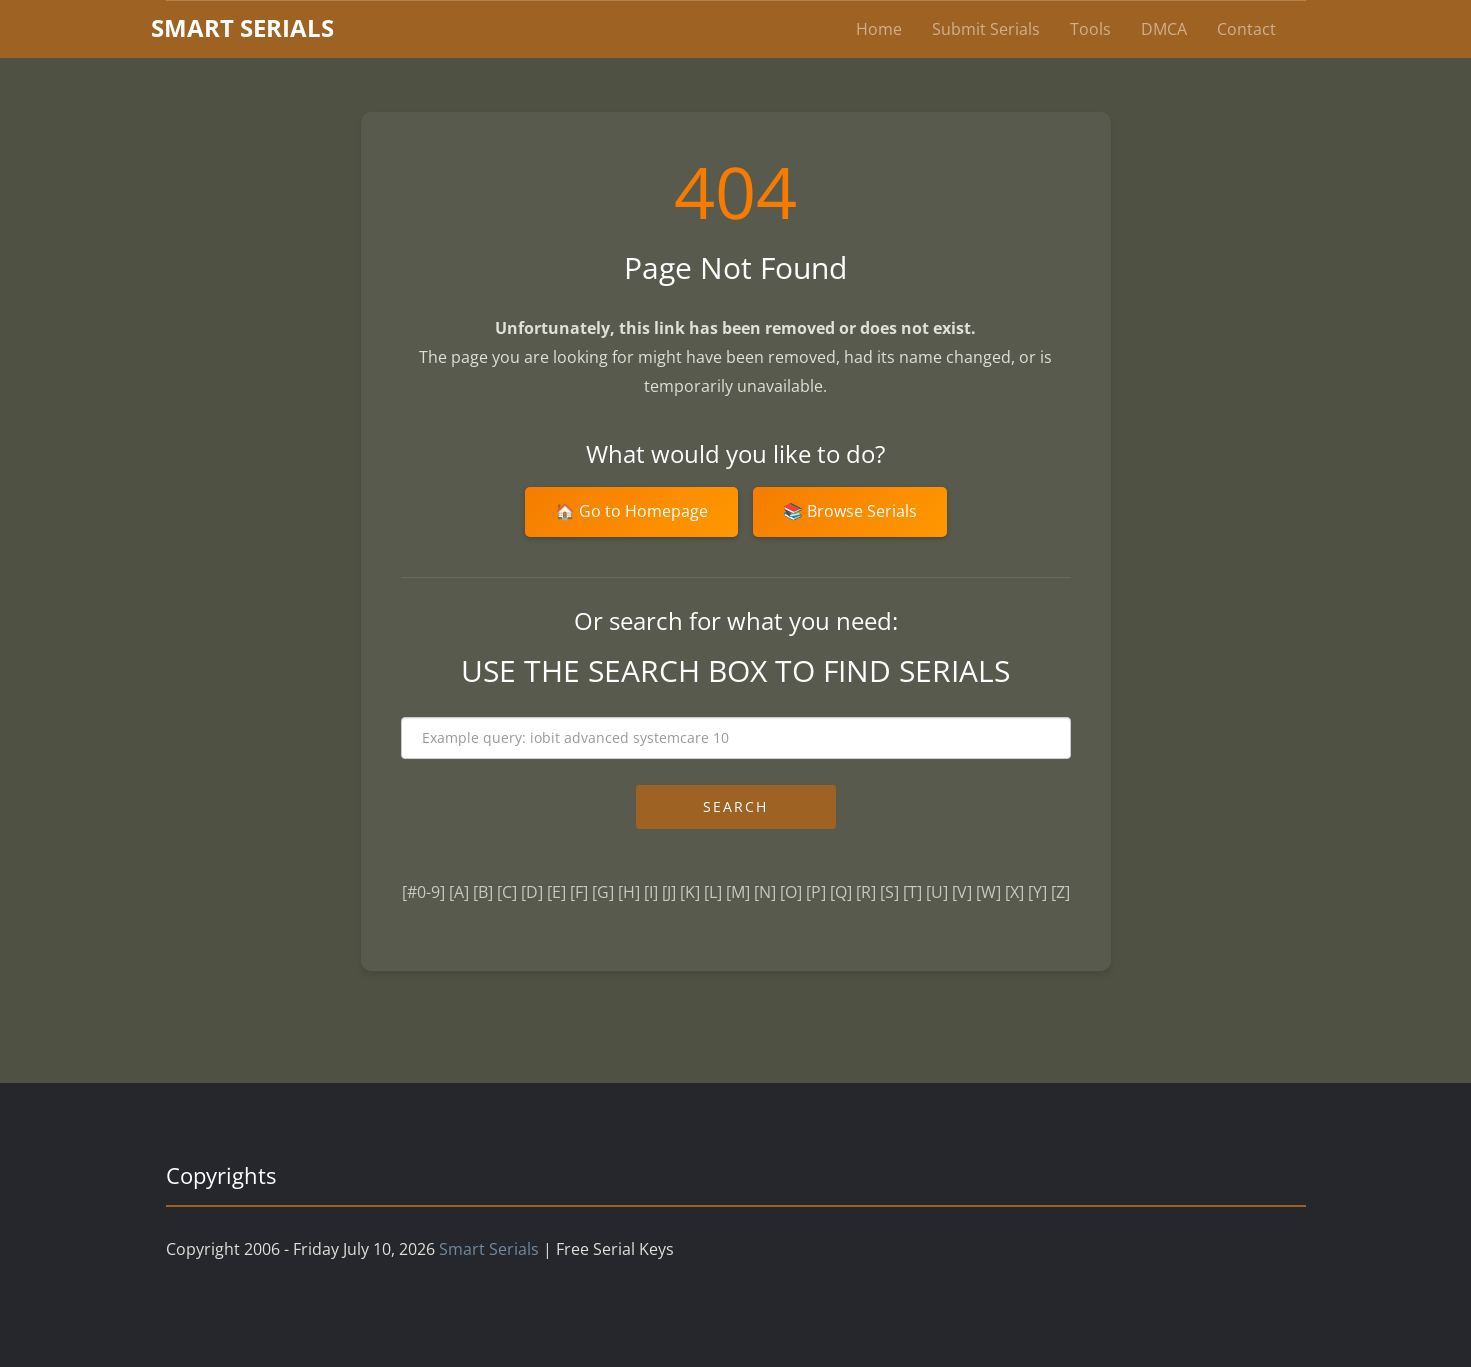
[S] (889, 892)
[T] (912, 892)
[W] (988, 892)
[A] (459, 892)
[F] (579, 892)
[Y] (1037, 892)
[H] (629, 892)
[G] (603, 892)
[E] (556, 892)
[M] (738, 892)
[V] (962, 892)
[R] (866, 892)
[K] (690, 892)
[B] (483, 892)
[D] (532, 892)
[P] (816, 892)
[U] (937, 892)
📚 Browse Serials (850, 511)
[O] (791, 892)
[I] (651, 892)
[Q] (841, 892)
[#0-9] (423, 892)
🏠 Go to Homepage (631, 511)
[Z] (1060, 892)
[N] (765, 892)
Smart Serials (489, 1249)
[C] (507, 892)
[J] (669, 892)
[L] (713, 892)
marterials (242, 27)
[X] (1014, 892)
